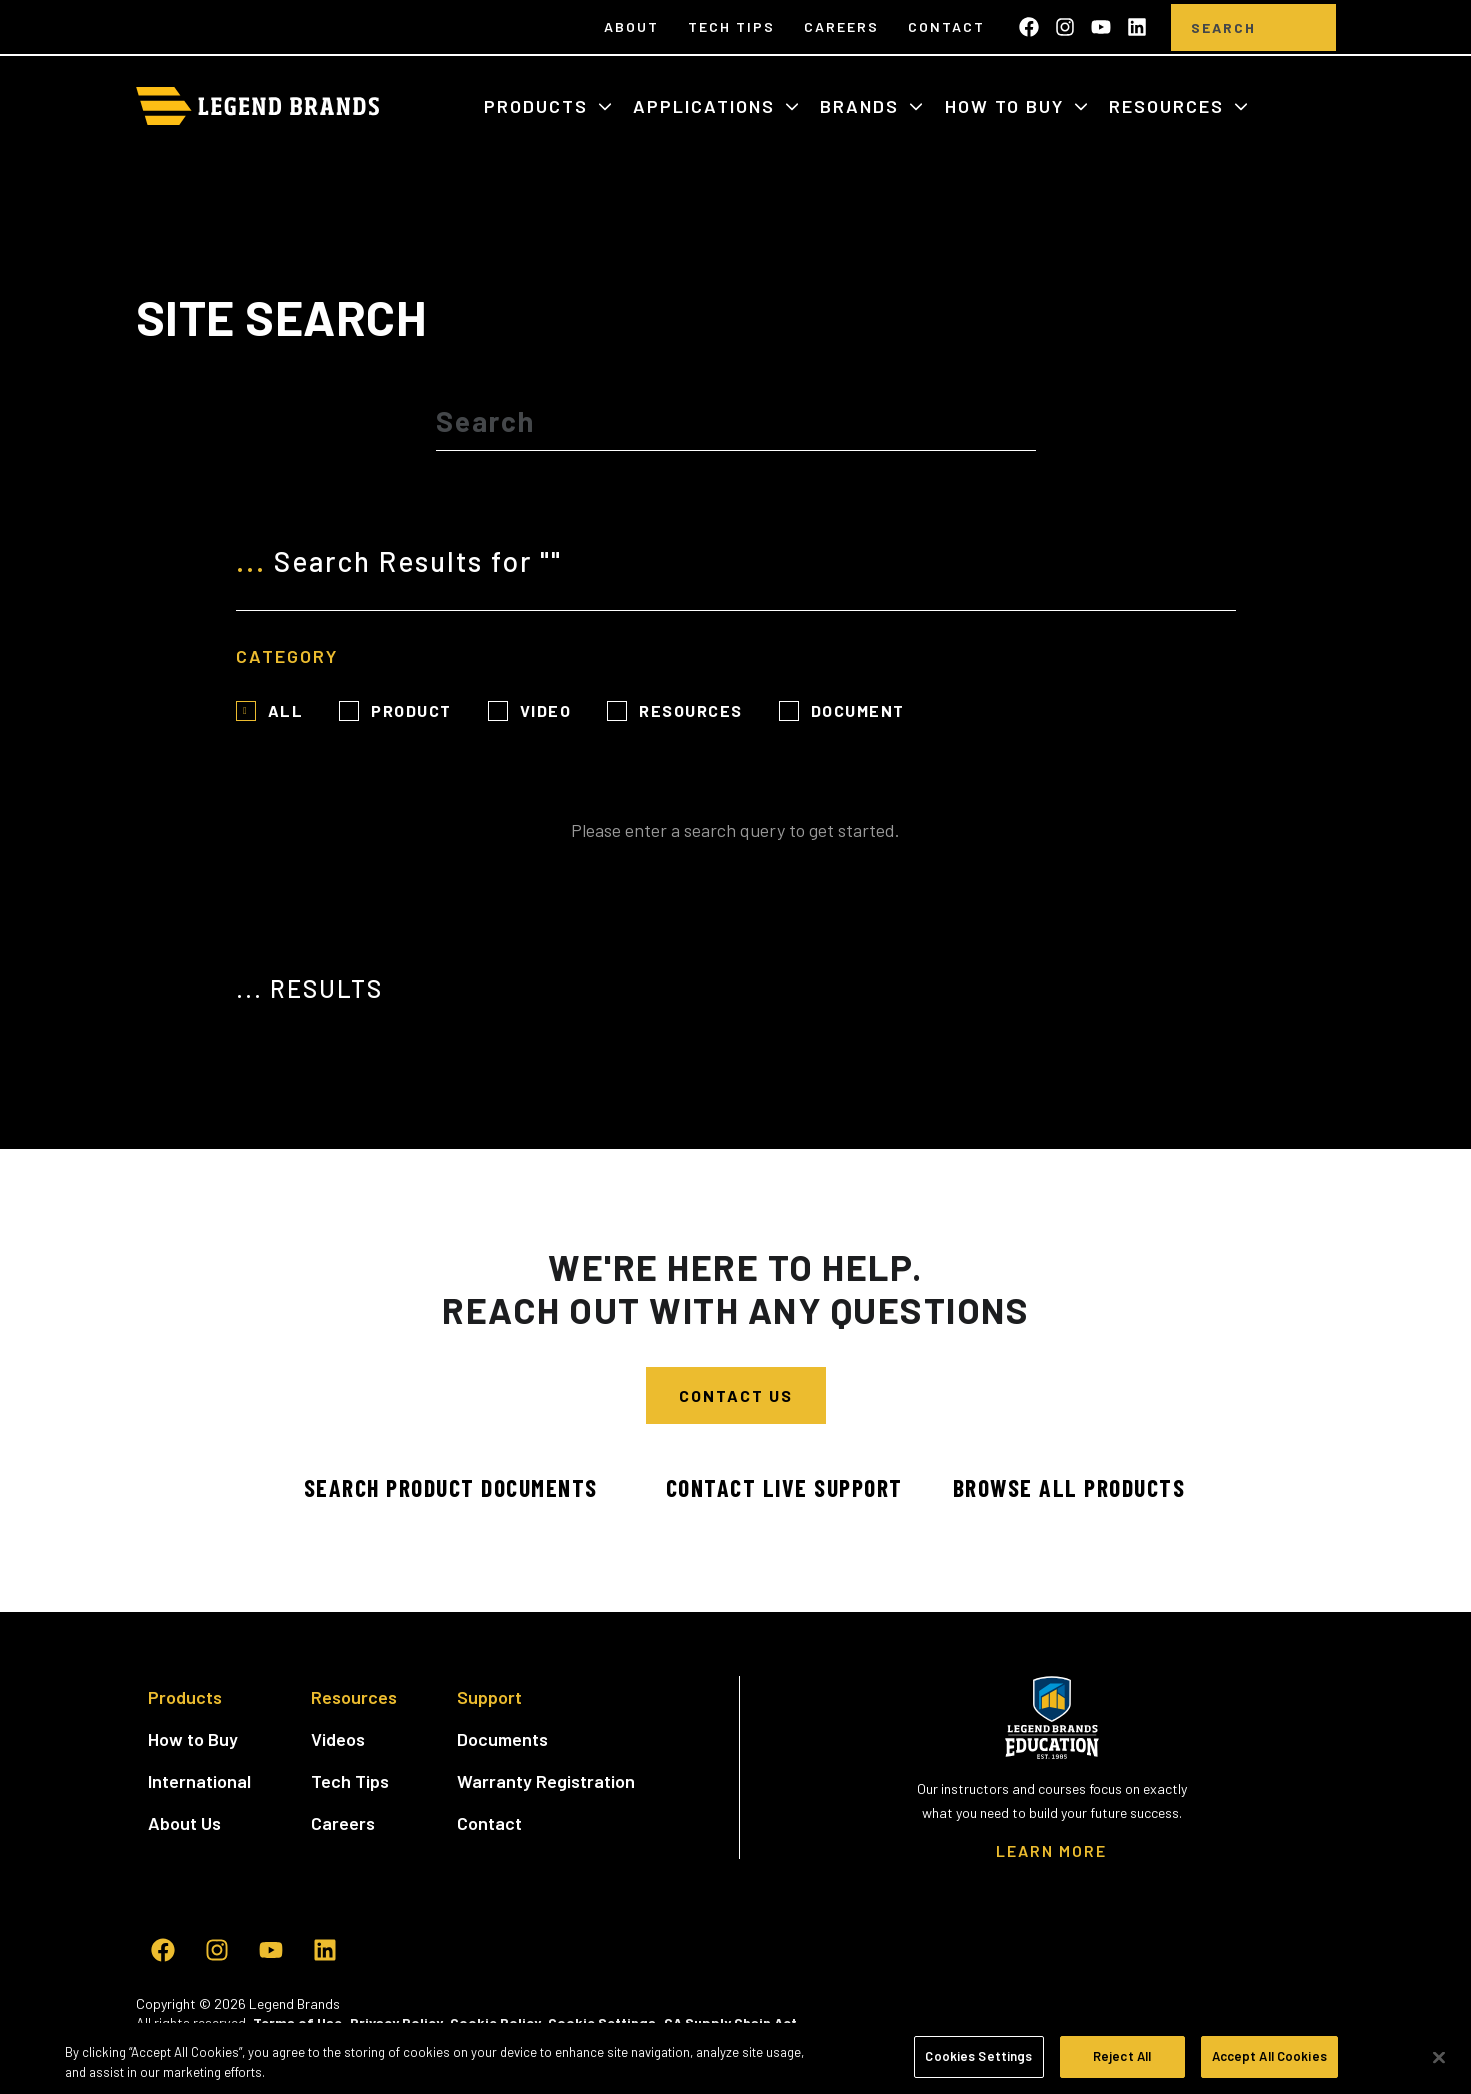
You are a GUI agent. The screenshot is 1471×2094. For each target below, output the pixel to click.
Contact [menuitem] (946, 26)
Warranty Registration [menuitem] (546, 1781)
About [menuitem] (631, 26)
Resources (1169, 106)
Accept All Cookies (1269, 2056)
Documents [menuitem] (502, 1739)
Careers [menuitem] (841, 26)
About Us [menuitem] (184, 1823)
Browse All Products (1071, 1487)
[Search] (1223, 27)
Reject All (1122, 2056)
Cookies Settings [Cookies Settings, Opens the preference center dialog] (978, 2056)
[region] (735, 2058)
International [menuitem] (199, 1781)
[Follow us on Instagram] (1065, 27)
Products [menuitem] (185, 1697)
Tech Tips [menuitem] (731, 26)
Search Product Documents (448, 1487)
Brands (862, 106)
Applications (707, 106)
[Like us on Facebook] (1029, 27)
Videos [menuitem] (338, 1739)
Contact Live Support (783, 1487)
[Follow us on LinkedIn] (1137, 27)
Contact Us (736, 1395)
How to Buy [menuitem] (193, 1739)
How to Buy (1007, 106)
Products (539, 106)
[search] (1306, 27)
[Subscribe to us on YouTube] (1101, 27)
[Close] (1439, 2057)
